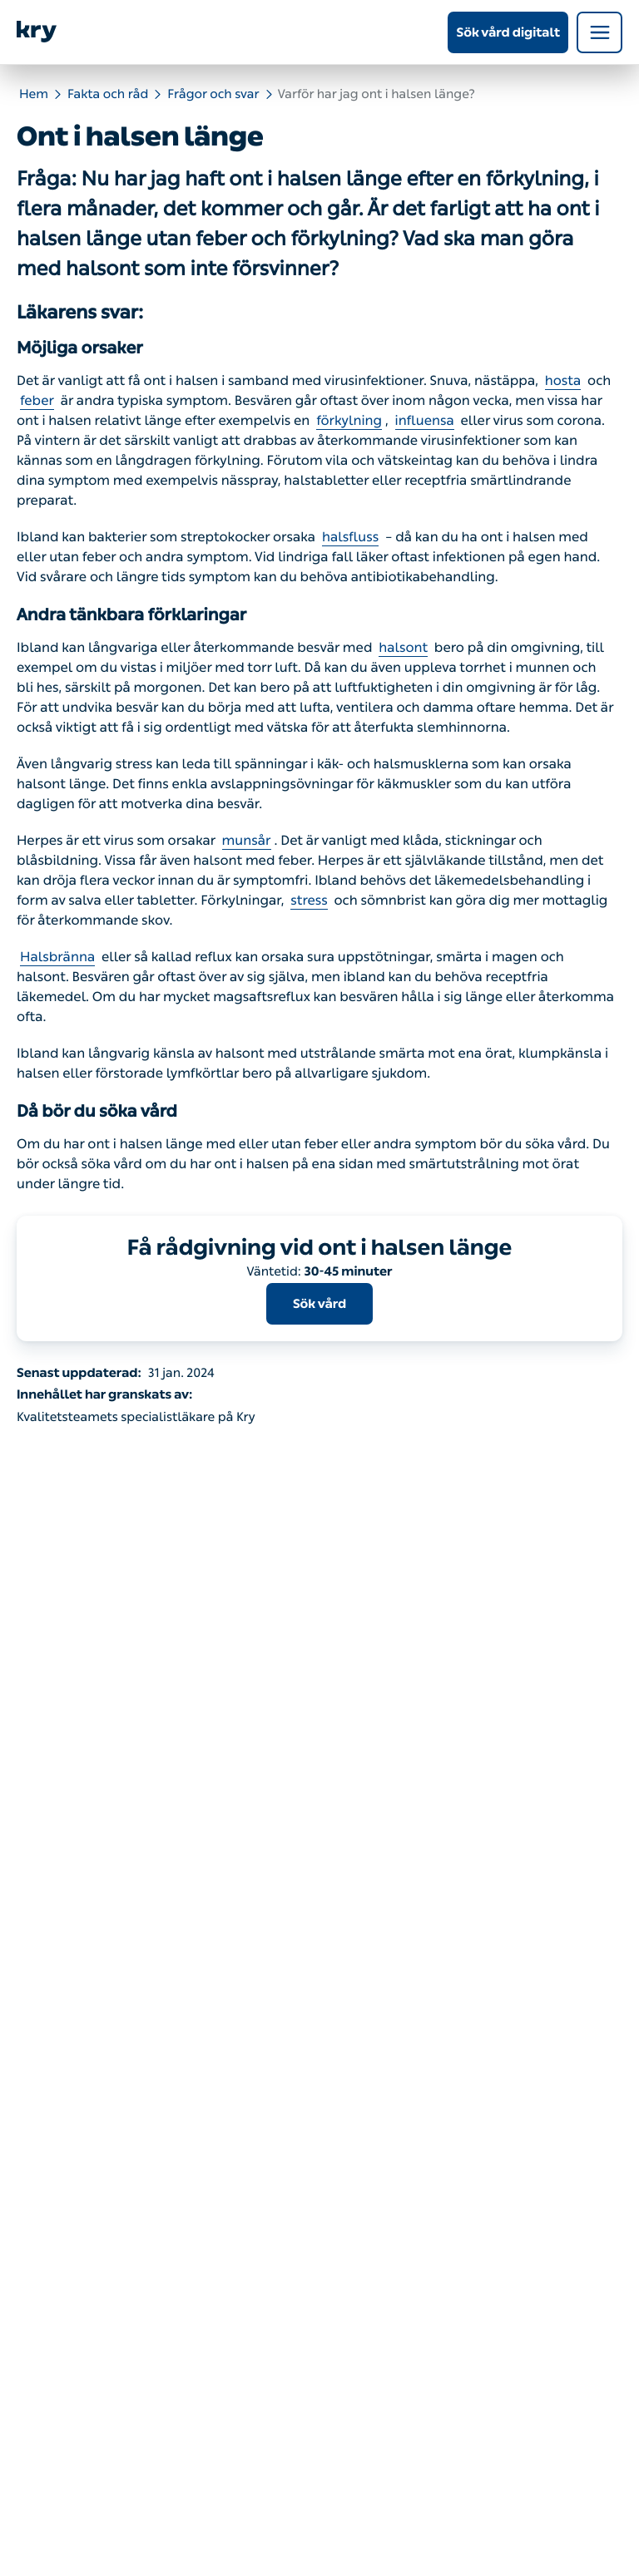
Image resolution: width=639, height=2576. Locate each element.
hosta (563, 381)
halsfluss (350, 537)
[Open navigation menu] (599, 32)
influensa (424, 421)
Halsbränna (57, 957)
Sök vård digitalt (508, 32)
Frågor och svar (213, 93)
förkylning (349, 421)
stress (308, 901)
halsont (403, 648)
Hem (33, 93)
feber (37, 401)
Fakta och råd (107, 93)
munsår (246, 841)
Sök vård (319, 1303)
